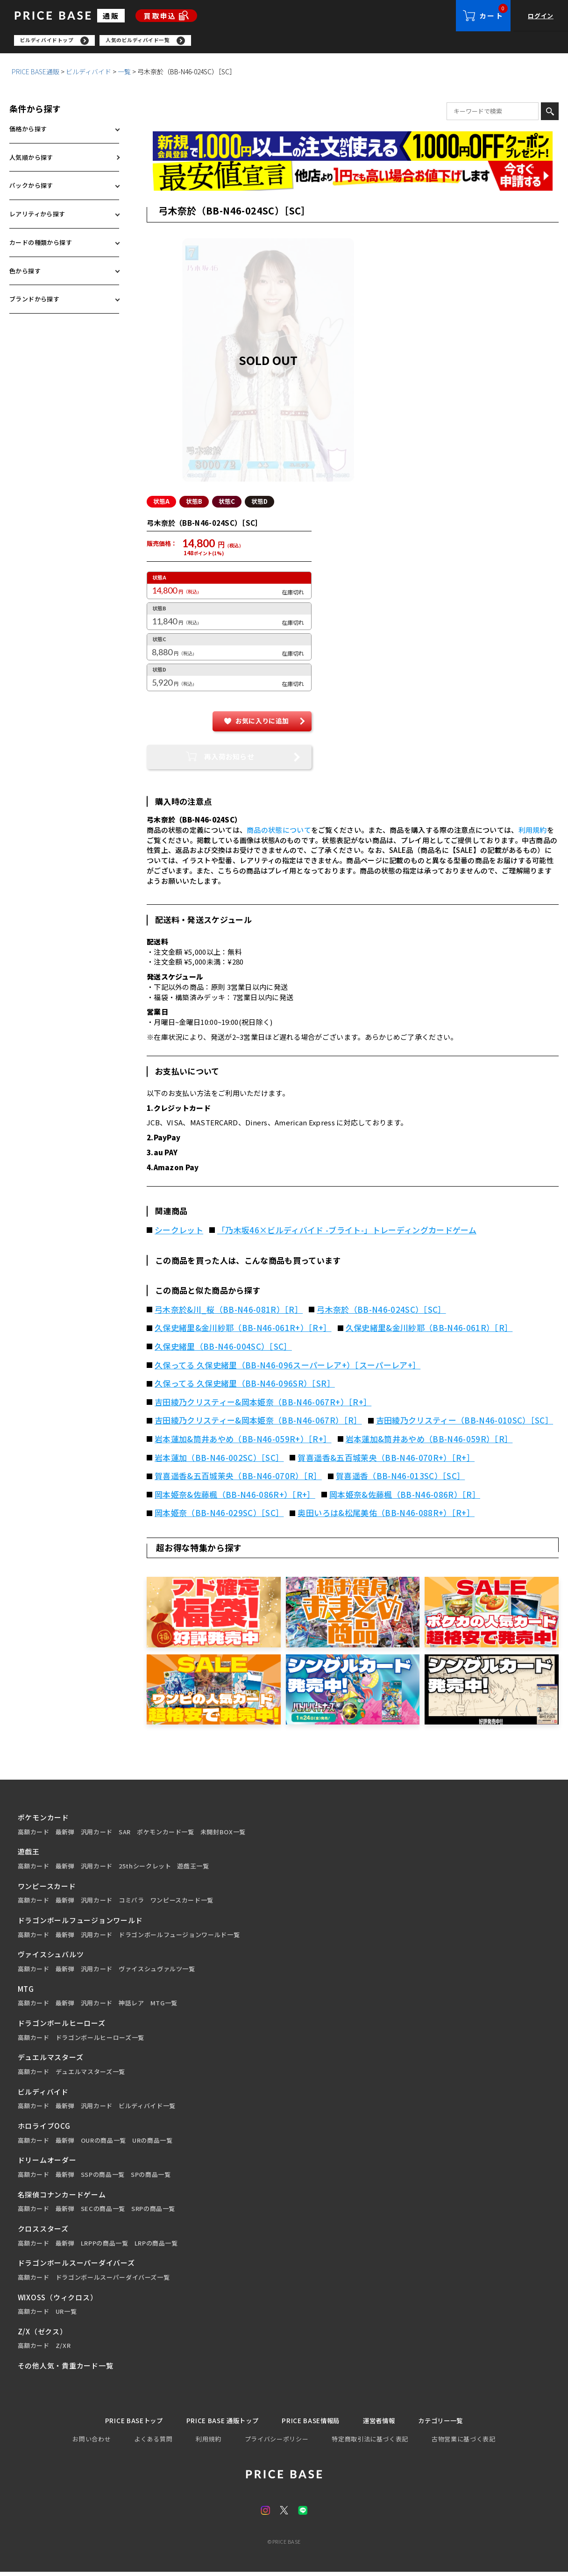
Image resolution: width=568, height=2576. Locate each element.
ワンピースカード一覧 (182, 1903)
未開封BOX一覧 (223, 1835)
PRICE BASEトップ (121, 2424)
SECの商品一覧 (103, 2211)
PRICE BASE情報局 (312, 2424)
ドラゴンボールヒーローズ (62, 2026)
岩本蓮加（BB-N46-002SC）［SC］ (219, 1460)
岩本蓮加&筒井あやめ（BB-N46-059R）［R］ (429, 1441)
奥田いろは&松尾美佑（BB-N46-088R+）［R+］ (386, 1515)
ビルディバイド (88, 74)
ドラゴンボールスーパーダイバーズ (76, 2265)
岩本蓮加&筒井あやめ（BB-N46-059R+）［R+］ (243, 1441)
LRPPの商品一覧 (104, 2246)
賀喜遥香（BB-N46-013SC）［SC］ (400, 1478)
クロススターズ (43, 2231)
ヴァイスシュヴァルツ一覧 (157, 1972)
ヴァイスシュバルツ (51, 1957)
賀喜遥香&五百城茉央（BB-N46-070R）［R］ (238, 1478)
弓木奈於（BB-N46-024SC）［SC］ (381, 1312)
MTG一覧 (164, 2006)
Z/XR (63, 2348)
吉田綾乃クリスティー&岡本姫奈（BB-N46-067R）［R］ (258, 1423)
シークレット (179, 1232)
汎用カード (97, 1835)
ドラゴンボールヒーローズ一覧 (100, 2040)
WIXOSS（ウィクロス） (58, 2300)
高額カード (34, 1835)
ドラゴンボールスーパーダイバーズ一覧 (113, 2280)
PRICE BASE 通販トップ (217, 2424)
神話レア (131, 2006)
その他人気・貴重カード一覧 (66, 2368)
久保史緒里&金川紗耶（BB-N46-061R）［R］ (429, 1330)
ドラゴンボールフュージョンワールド (80, 1923)
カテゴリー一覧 (453, 2424)
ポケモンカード (43, 1820)
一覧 (124, 74)
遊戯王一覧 (193, 1869)
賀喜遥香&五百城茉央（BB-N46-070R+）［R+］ (386, 1460)
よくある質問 (153, 2443)
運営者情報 (385, 2424)
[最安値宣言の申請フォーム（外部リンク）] (353, 178)
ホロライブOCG (44, 2128)
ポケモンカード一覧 (165, 1835)
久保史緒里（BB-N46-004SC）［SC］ (223, 1349)
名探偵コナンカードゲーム (62, 2197)
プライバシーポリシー (277, 2443)
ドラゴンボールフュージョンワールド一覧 (179, 1937)
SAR (125, 1835)
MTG (26, 1991)
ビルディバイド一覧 (147, 2108)
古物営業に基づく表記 (464, 2443)
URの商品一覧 (152, 2143)
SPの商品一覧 (151, 2177)
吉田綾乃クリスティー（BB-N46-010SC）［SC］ (465, 1423)
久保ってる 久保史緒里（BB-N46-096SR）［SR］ (245, 1386)
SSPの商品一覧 (103, 2177)
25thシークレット (145, 1869)
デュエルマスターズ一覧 (90, 2074)
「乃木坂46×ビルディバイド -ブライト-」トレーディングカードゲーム (346, 1232)
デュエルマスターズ (51, 2060)
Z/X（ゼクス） (42, 2334)
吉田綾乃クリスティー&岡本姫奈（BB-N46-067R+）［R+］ (263, 1404)
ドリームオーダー (47, 2163)
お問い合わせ (91, 2443)
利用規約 (532, 832)
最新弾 (65, 1835)
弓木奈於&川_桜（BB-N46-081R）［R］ (229, 1312)
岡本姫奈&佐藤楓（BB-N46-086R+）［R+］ (235, 1497)
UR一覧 (66, 2314)
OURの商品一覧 (103, 2143)
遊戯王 (29, 1854)
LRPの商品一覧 (156, 2246)
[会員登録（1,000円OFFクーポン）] (353, 149)
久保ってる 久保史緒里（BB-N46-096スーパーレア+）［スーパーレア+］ (287, 1368)
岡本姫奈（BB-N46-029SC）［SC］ (219, 1515)
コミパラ (131, 1903)
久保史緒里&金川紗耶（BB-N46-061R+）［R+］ (243, 1330)
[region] (291, 42)
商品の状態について (279, 832)
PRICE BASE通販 (35, 74)
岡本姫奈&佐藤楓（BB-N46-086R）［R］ (404, 1497)
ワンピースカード (47, 1889)
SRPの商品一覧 (153, 2211)
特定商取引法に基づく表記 (370, 2443)
